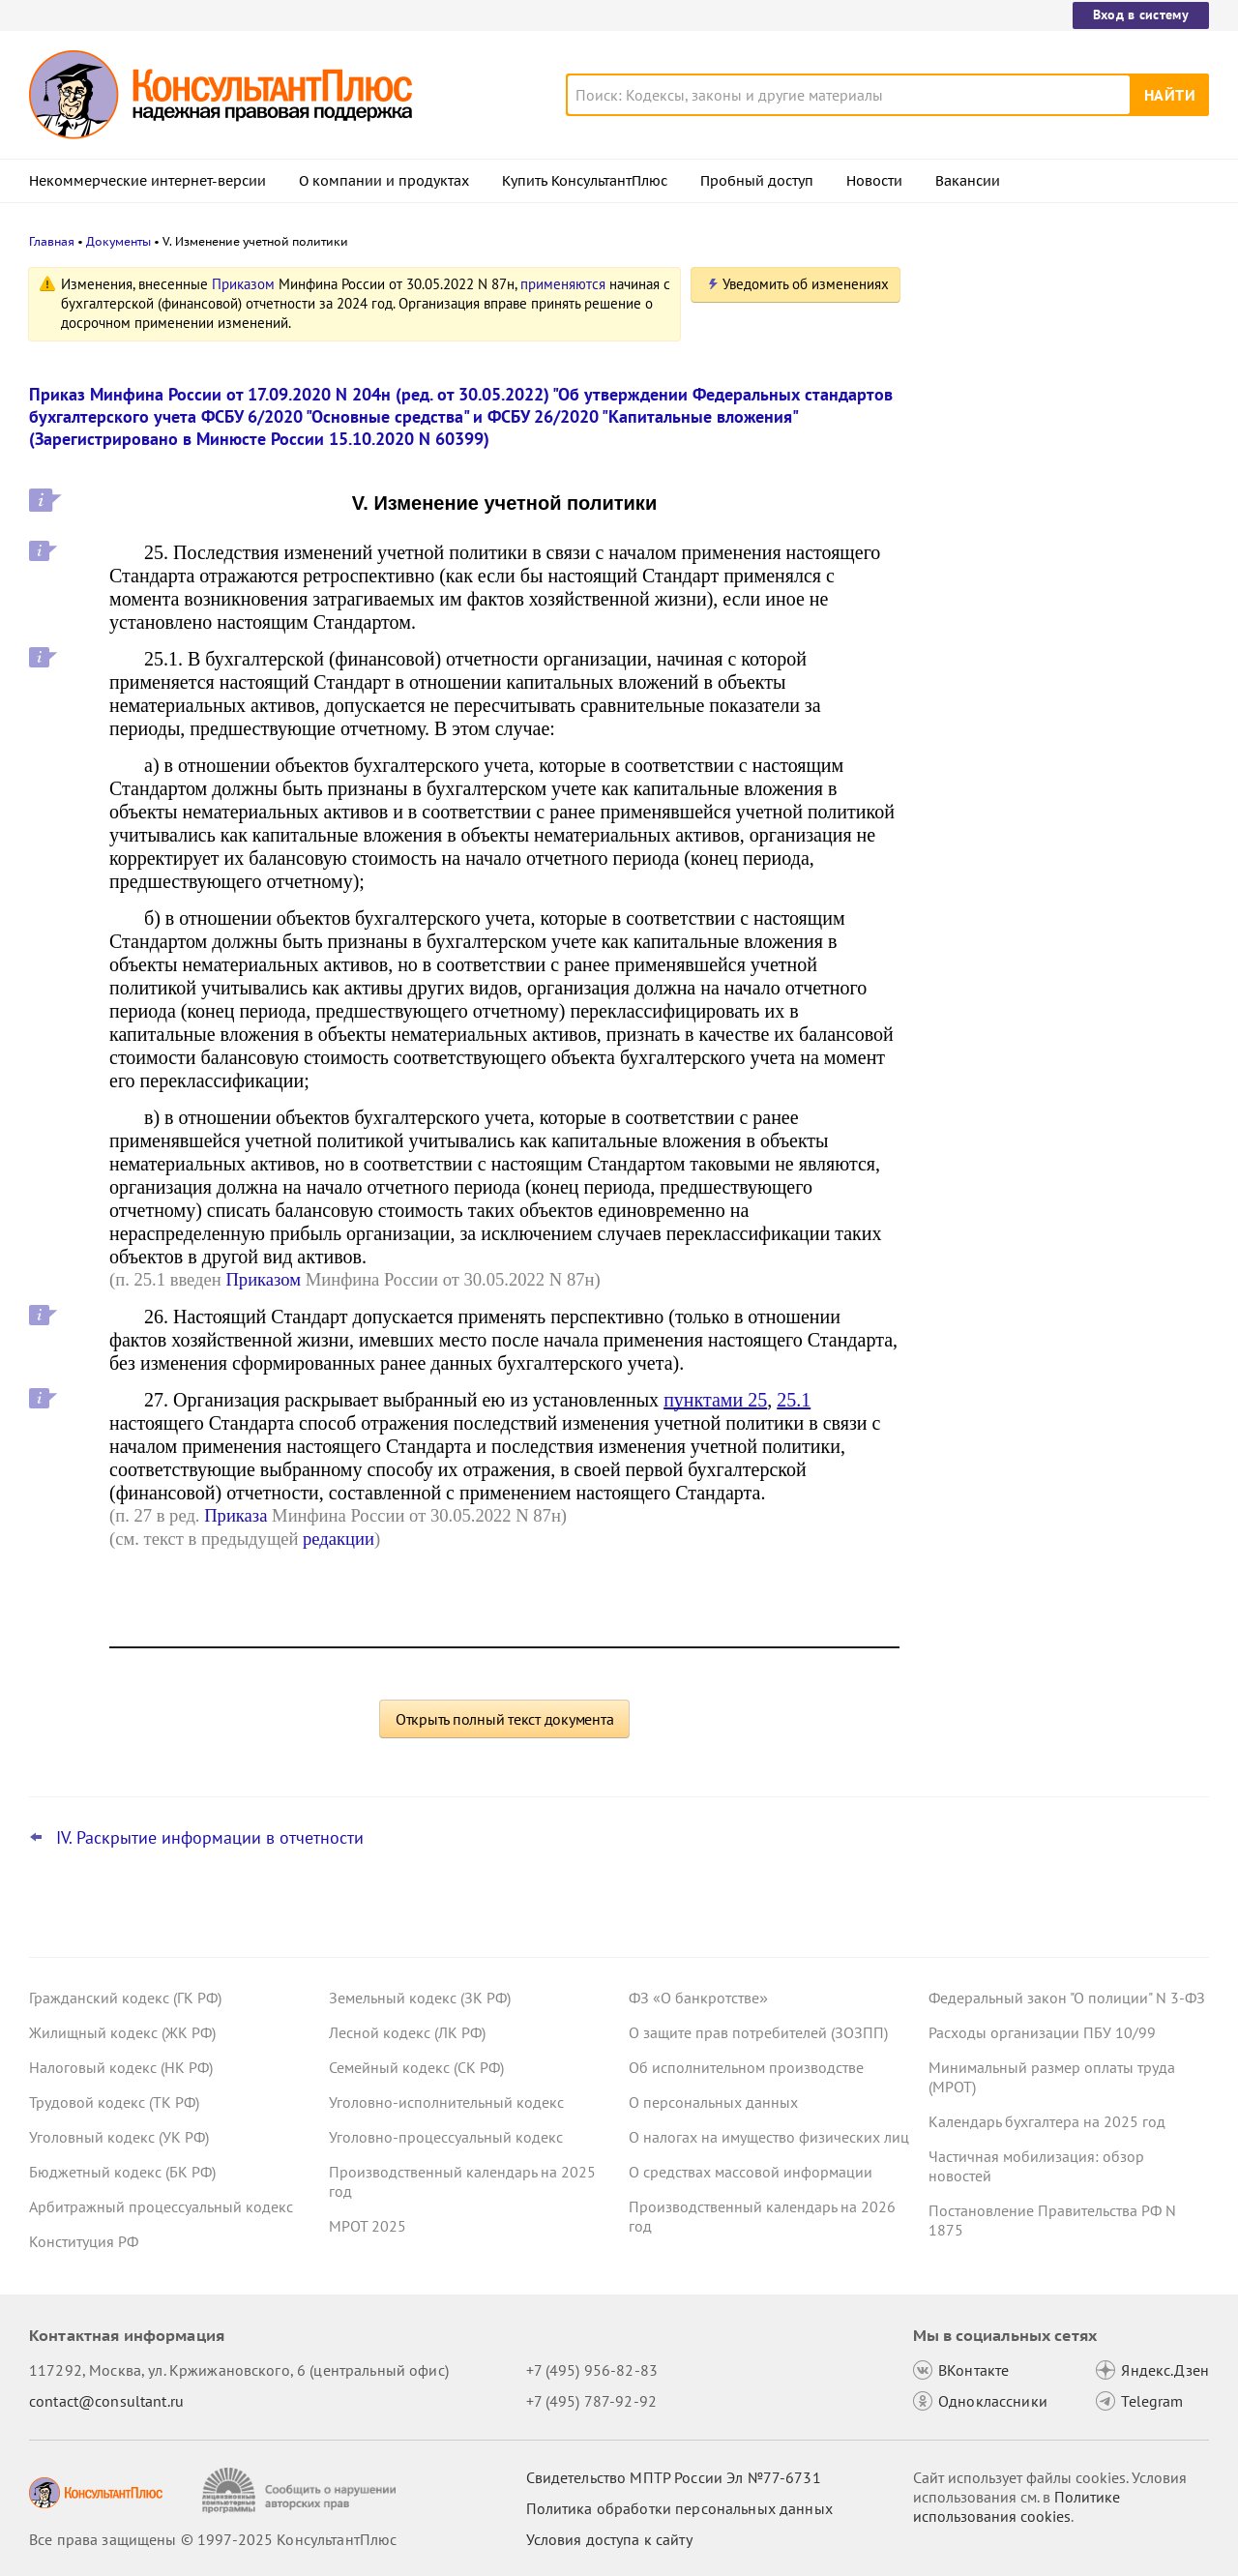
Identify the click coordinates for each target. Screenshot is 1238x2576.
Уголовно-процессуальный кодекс (446, 2137)
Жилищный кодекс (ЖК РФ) (122, 2032)
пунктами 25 (715, 1399)
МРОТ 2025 (367, 2225)
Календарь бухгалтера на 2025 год (1046, 2121)
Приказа (235, 1515)
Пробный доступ (756, 181)
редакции (338, 1538)
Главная (51, 241)
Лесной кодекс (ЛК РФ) (407, 2032)
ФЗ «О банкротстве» (698, 1997)
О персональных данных (713, 2102)
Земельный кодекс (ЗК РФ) (420, 1997)
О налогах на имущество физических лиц (769, 2137)
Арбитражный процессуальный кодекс (161, 2206)
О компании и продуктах (384, 181)
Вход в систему (1141, 14)
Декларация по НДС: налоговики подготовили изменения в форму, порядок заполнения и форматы (1047, 484)
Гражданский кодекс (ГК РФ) (125, 1997)
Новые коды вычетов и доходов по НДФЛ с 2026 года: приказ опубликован (1052, 379)
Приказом (243, 284)
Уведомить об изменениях (805, 284)
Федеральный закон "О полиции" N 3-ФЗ (1066, 1997)
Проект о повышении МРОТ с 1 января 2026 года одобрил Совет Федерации (1063, 581)
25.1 (794, 1399)
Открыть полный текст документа (505, 1719)
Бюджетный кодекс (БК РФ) (122, 2171)
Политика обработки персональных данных (679, 2508)
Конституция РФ (83, 2241)
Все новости (979, 738)
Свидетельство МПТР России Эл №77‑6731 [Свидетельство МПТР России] (673, 2477)
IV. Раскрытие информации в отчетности (210, 1838)
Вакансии (967, 181)
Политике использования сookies (1016, 2506)
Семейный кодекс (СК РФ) (416, 2067)
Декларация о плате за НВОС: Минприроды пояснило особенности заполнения (1058, 675)
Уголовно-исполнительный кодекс (446, 2102)
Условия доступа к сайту (609, 2539)
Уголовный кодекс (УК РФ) (119, 2137)
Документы (118, 241)
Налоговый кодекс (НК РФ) (121, 2067)
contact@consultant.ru (106, 2401)
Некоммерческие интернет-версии (147, 181)
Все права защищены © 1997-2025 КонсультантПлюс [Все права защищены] (213, 2539)
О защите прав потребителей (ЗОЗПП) (758, 2032)
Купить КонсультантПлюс (584, 181)
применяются (562, 284)
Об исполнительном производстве (746, 2067)
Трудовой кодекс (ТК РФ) (114, 2102)
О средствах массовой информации (750, 2171)
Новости (874, 181)
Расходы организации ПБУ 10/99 (1042, 2032)
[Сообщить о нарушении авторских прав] (301, 2490)
